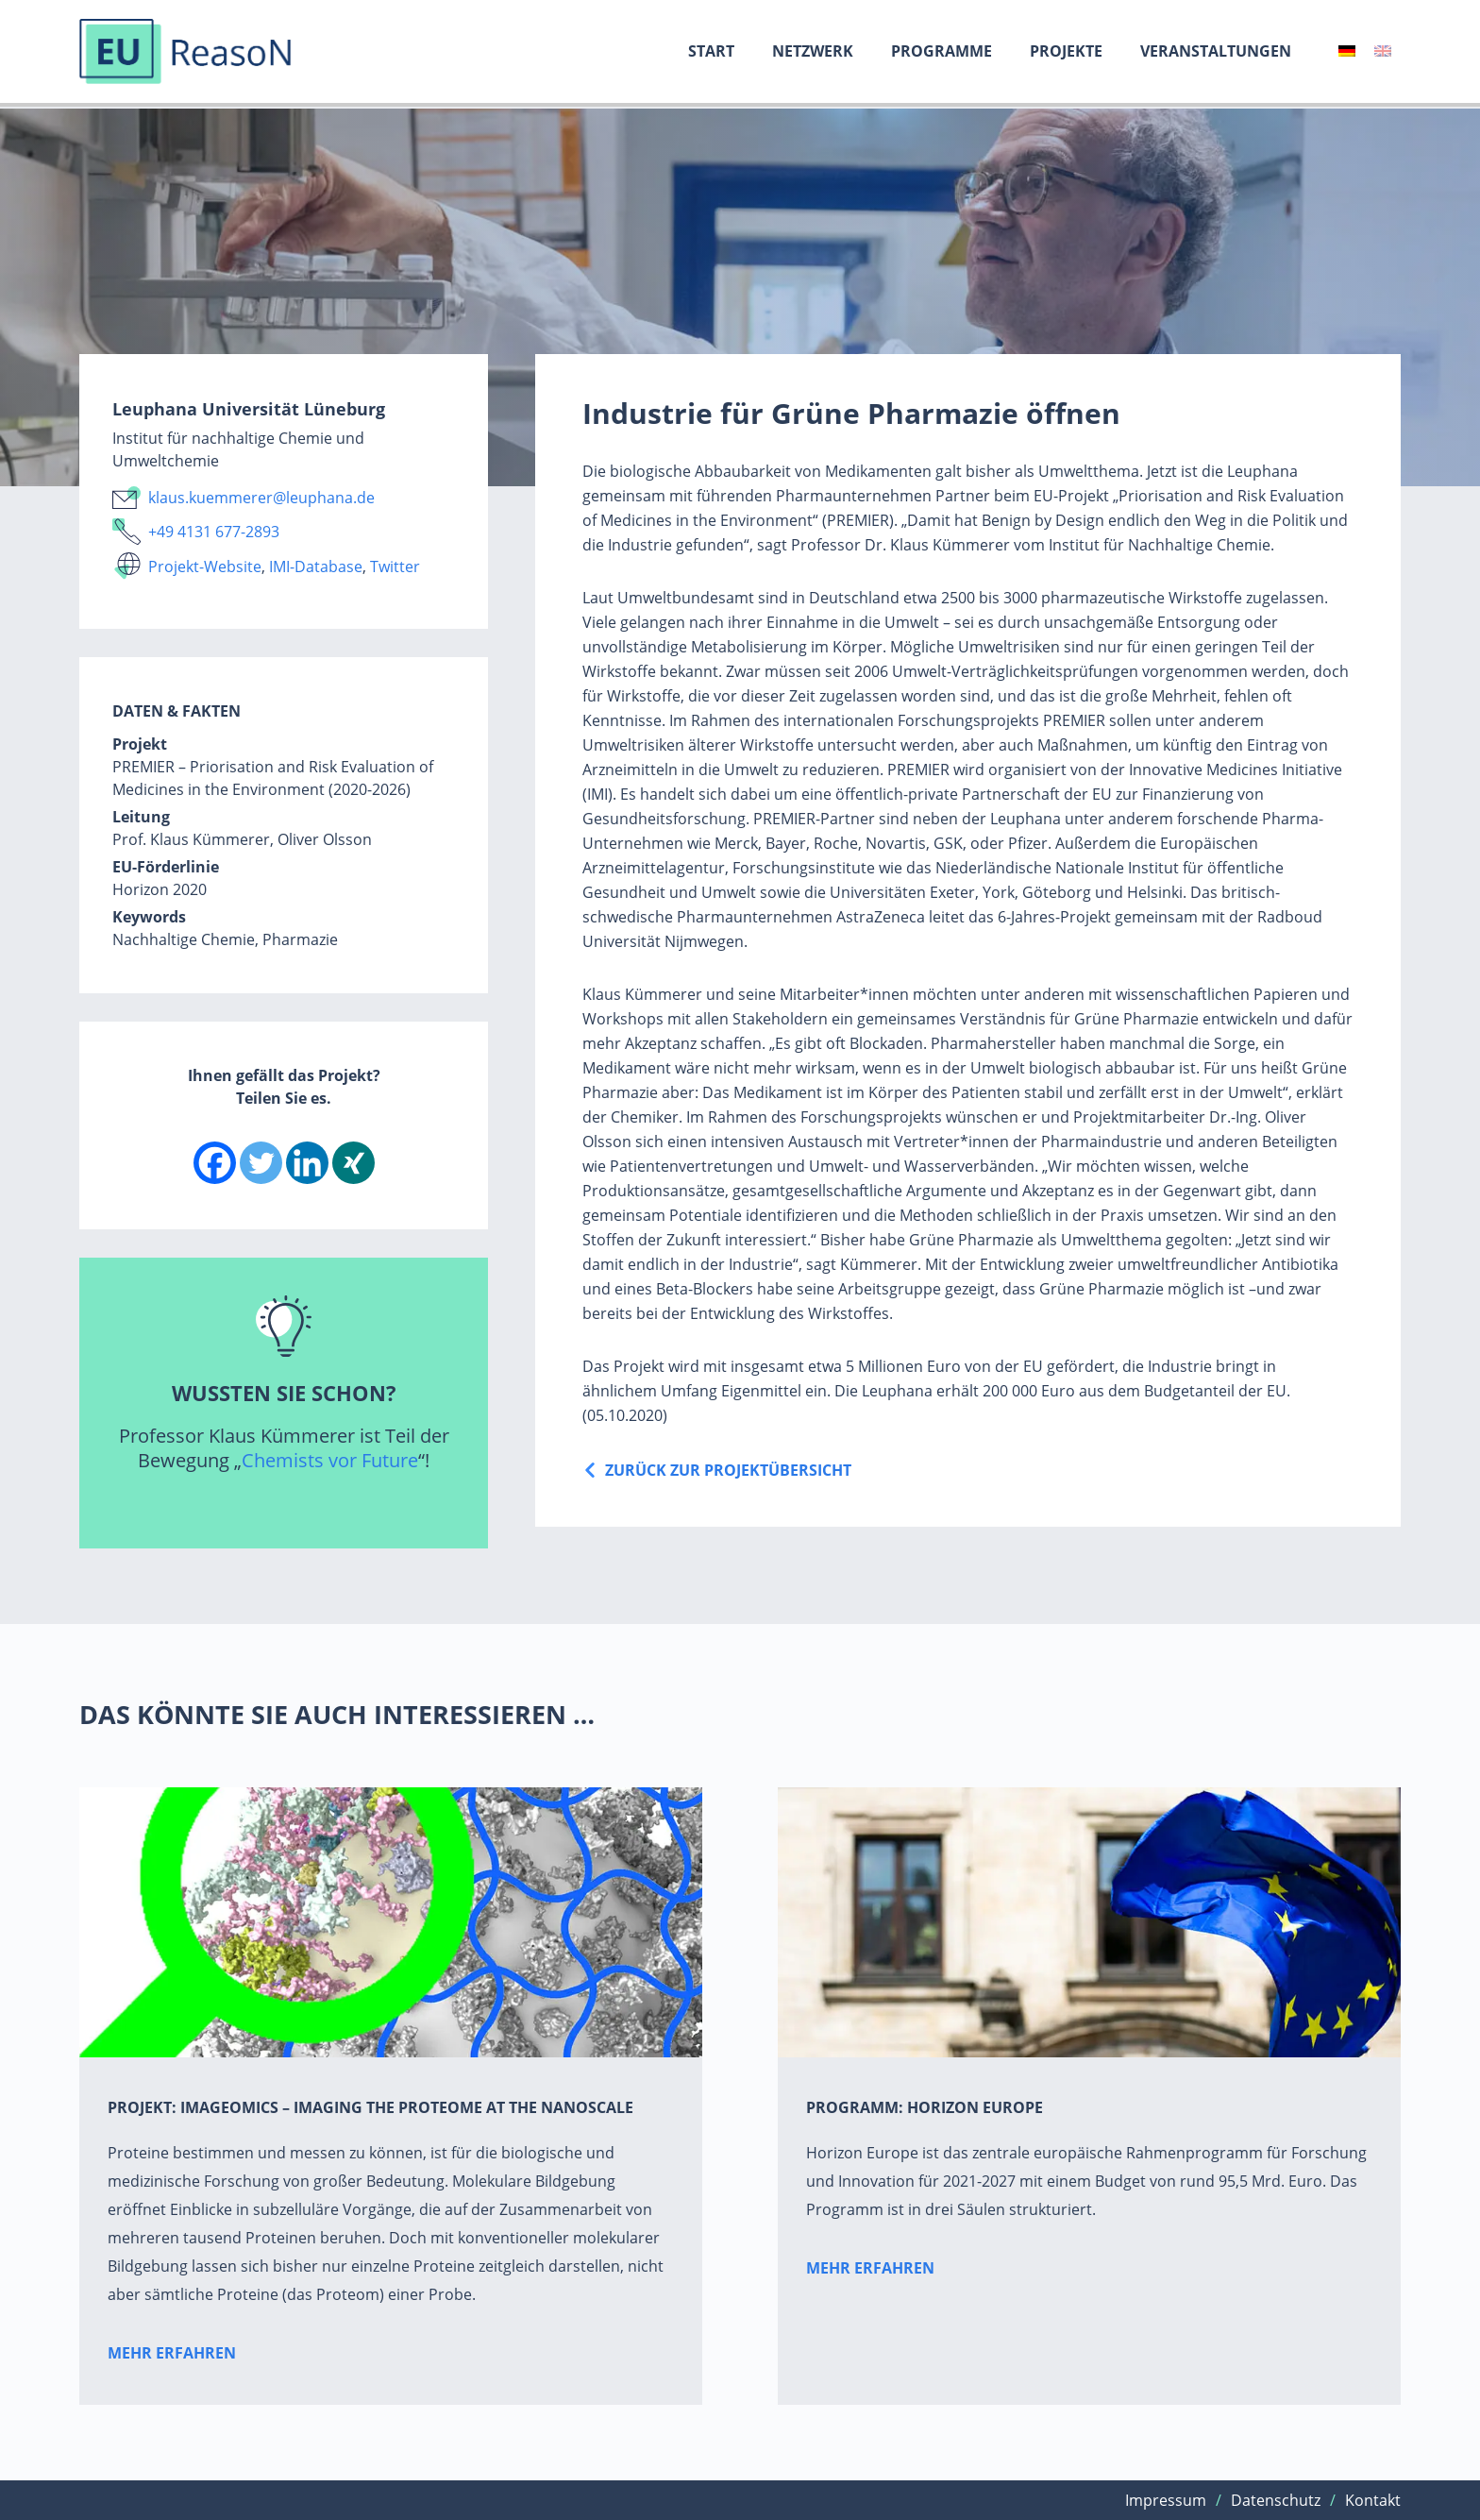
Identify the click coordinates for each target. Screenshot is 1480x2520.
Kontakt (1373, 2500)
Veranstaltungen (1215, 51)
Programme (941, 51)
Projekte (1066, 51)
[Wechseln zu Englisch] (1383, 51)
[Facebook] (214, 1163)
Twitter (395, 566)
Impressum (1165, 2500)
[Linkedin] (307, 1163)
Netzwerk (812, 51)
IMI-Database (315, 566)
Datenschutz (1275, 2500)
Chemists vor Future (330, 1460)
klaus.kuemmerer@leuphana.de (261, 497)
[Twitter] (261, 1163)
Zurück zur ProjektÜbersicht (728, 1470)
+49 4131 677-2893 (213, 531)
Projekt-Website (204, 566)
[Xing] (353, 1163)
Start (711, 51)
